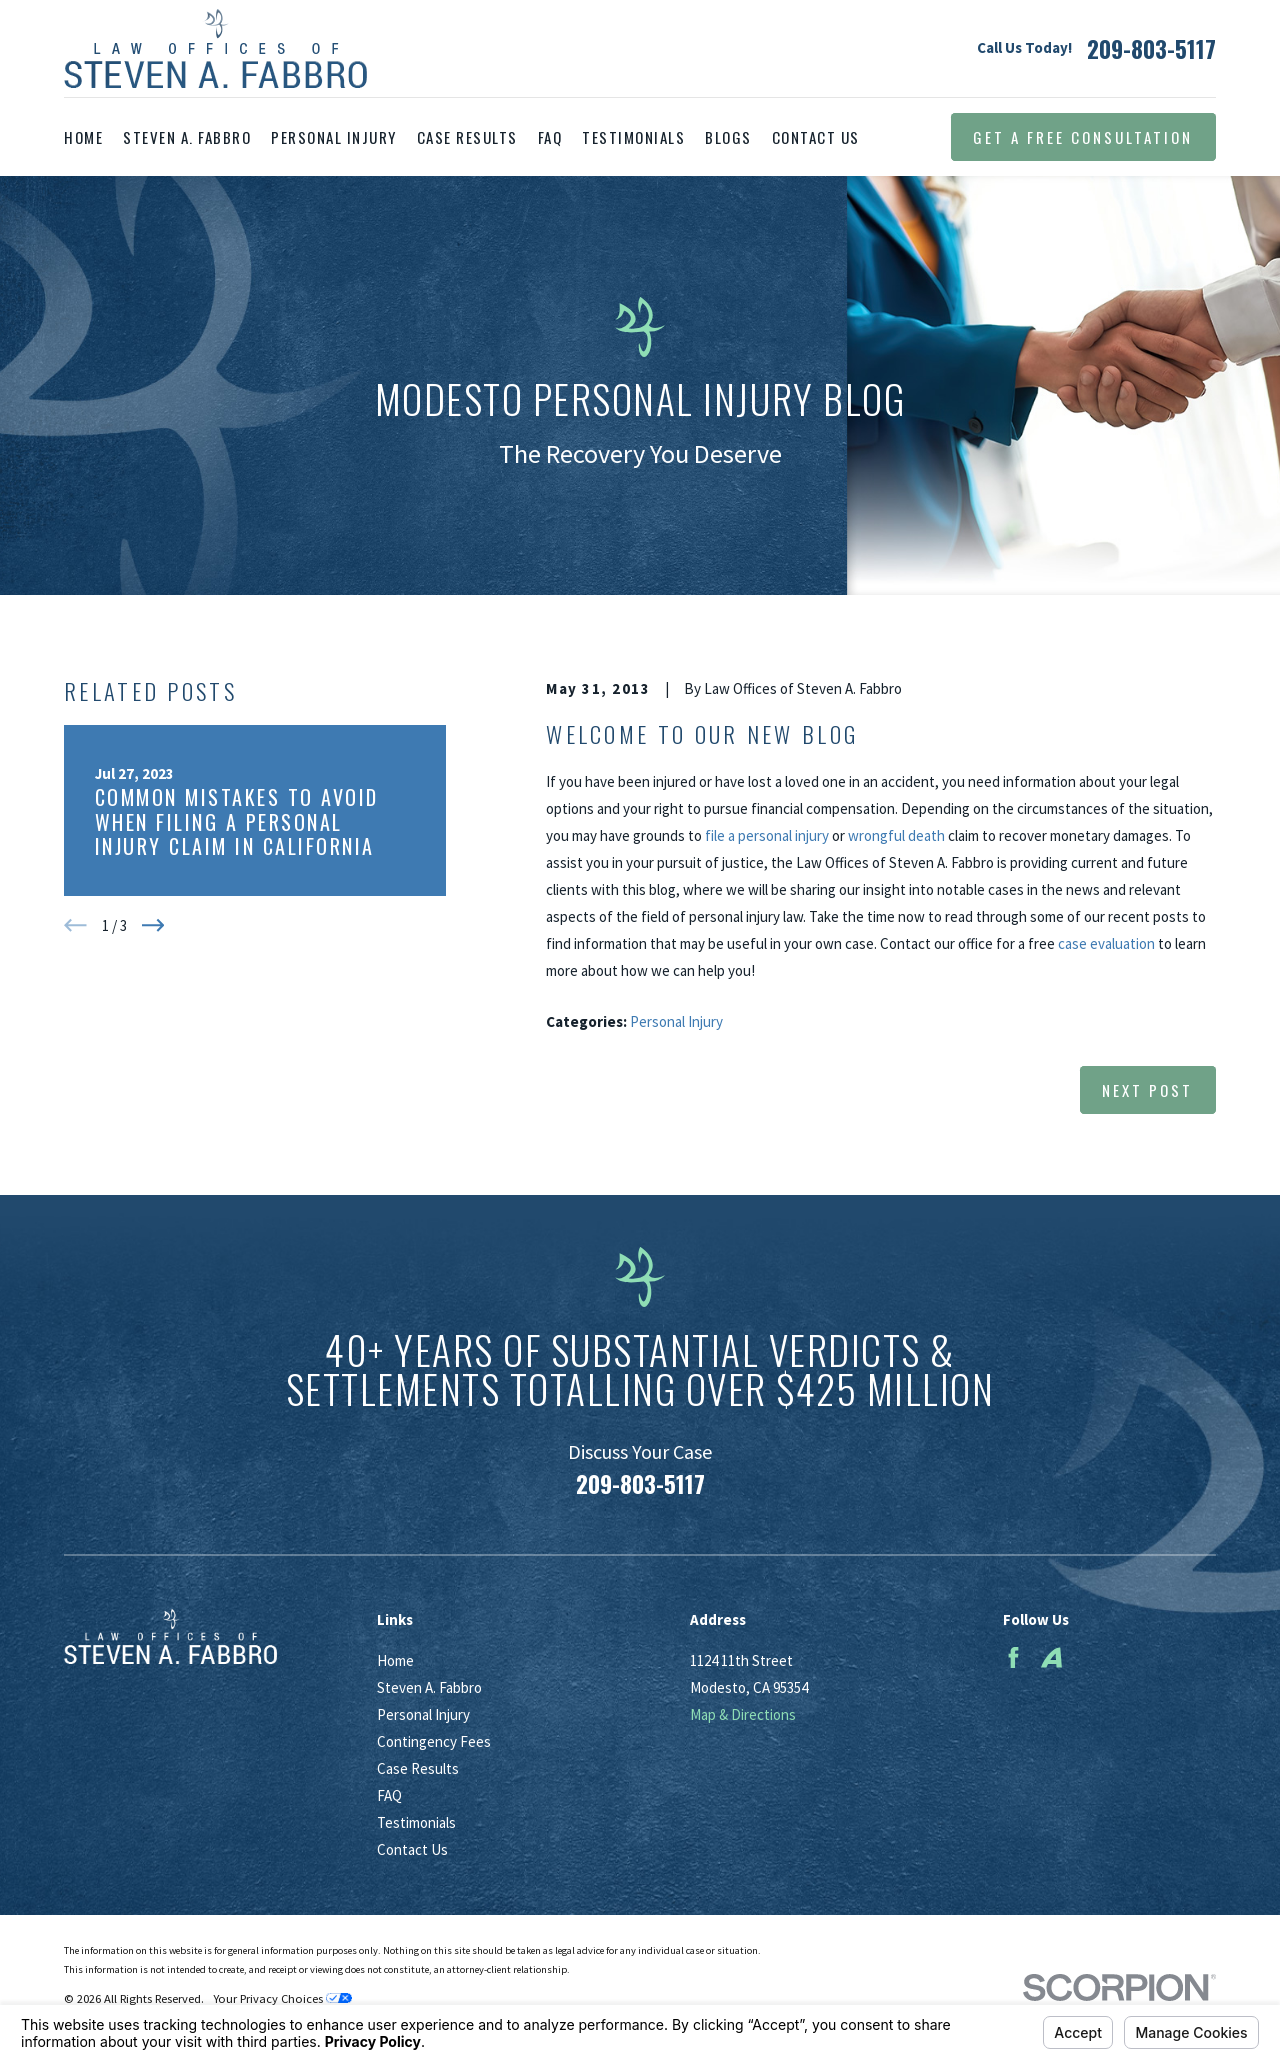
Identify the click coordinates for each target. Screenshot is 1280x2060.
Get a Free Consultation (1083, 137)
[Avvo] (1051, 1657)
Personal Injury (676, 1021)
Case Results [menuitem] (467, 137)
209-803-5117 (1151, 48)
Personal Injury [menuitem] (334, 137)
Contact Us (412, 1849)
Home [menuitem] (83, 137)
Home (395, 1660)
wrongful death (896, 835)
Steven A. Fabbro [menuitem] (187, 137)
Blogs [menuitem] (728, 137)
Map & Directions (743, 1714)
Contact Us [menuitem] (816, 137)
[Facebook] (1013, 1657)
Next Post (1147, 1090)
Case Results (418, 1768)
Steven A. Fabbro (429, 1687)
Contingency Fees (434, 1741)
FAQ (389, 1795)
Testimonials (416, 1822)
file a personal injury (767, 835)
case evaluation (1106, 943)
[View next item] (153, 925)
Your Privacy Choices (282, 1998)
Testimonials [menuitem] (633, 137)
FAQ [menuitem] (550, 137)
